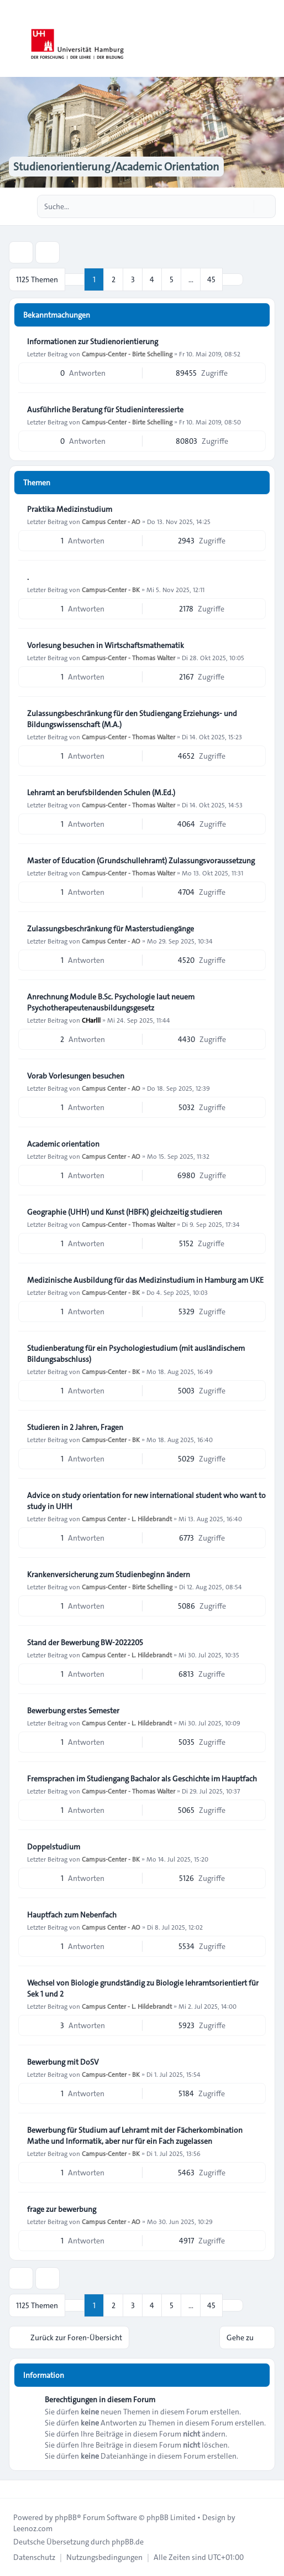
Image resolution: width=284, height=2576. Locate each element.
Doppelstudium (53, 1846)
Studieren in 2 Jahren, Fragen (75, 1427)
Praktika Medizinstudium (69, 509)
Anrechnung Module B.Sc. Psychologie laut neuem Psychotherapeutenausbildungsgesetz (110, 1002)
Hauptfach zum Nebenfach (72, 1914)
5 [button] (171, 279)
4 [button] (152, 279)
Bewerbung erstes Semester (73, 1710)
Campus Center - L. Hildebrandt (127, 1518)
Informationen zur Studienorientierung (92, 341)
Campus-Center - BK (111, 589)
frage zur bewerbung (61, 2209)
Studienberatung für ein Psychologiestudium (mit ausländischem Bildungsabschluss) (136, 1354)
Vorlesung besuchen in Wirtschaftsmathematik (105, 645)
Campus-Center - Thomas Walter (128, 657)
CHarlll (91, 1020)
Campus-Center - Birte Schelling (127, 354)
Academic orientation (63, 1143)
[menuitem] (34, 2557)
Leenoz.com (32, 2528)
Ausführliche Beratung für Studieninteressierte (105, 409)
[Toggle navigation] (270, 38)
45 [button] (211, 279)
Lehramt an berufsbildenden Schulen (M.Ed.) (101, 792)
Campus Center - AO (111, 521)
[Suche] (244, 206)
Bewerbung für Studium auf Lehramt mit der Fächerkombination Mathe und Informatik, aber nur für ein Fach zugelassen (135, 2135)
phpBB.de (128, 2541)
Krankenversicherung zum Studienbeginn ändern (108, 1574)
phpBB (66, 2517)
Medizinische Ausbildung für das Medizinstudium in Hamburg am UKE (145, 1280)
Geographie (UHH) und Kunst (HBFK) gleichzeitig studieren (124, 1211)
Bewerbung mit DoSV (63, 2061)
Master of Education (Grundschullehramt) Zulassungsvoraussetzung (141, 860)
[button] (232, 279)
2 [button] (113, 279)
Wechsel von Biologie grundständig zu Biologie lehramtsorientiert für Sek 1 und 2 (143, 1988)
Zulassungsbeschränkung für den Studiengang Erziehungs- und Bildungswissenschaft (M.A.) (132, 719)
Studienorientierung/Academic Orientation (116, 166)
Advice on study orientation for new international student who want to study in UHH (146, 1501)
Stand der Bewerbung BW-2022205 (85, 1642)
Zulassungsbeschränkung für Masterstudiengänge (110, 928)
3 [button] (133, 279)
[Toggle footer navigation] (13, 2489)
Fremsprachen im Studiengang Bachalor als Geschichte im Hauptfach (142, 1778)
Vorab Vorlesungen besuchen (75, 1075)
